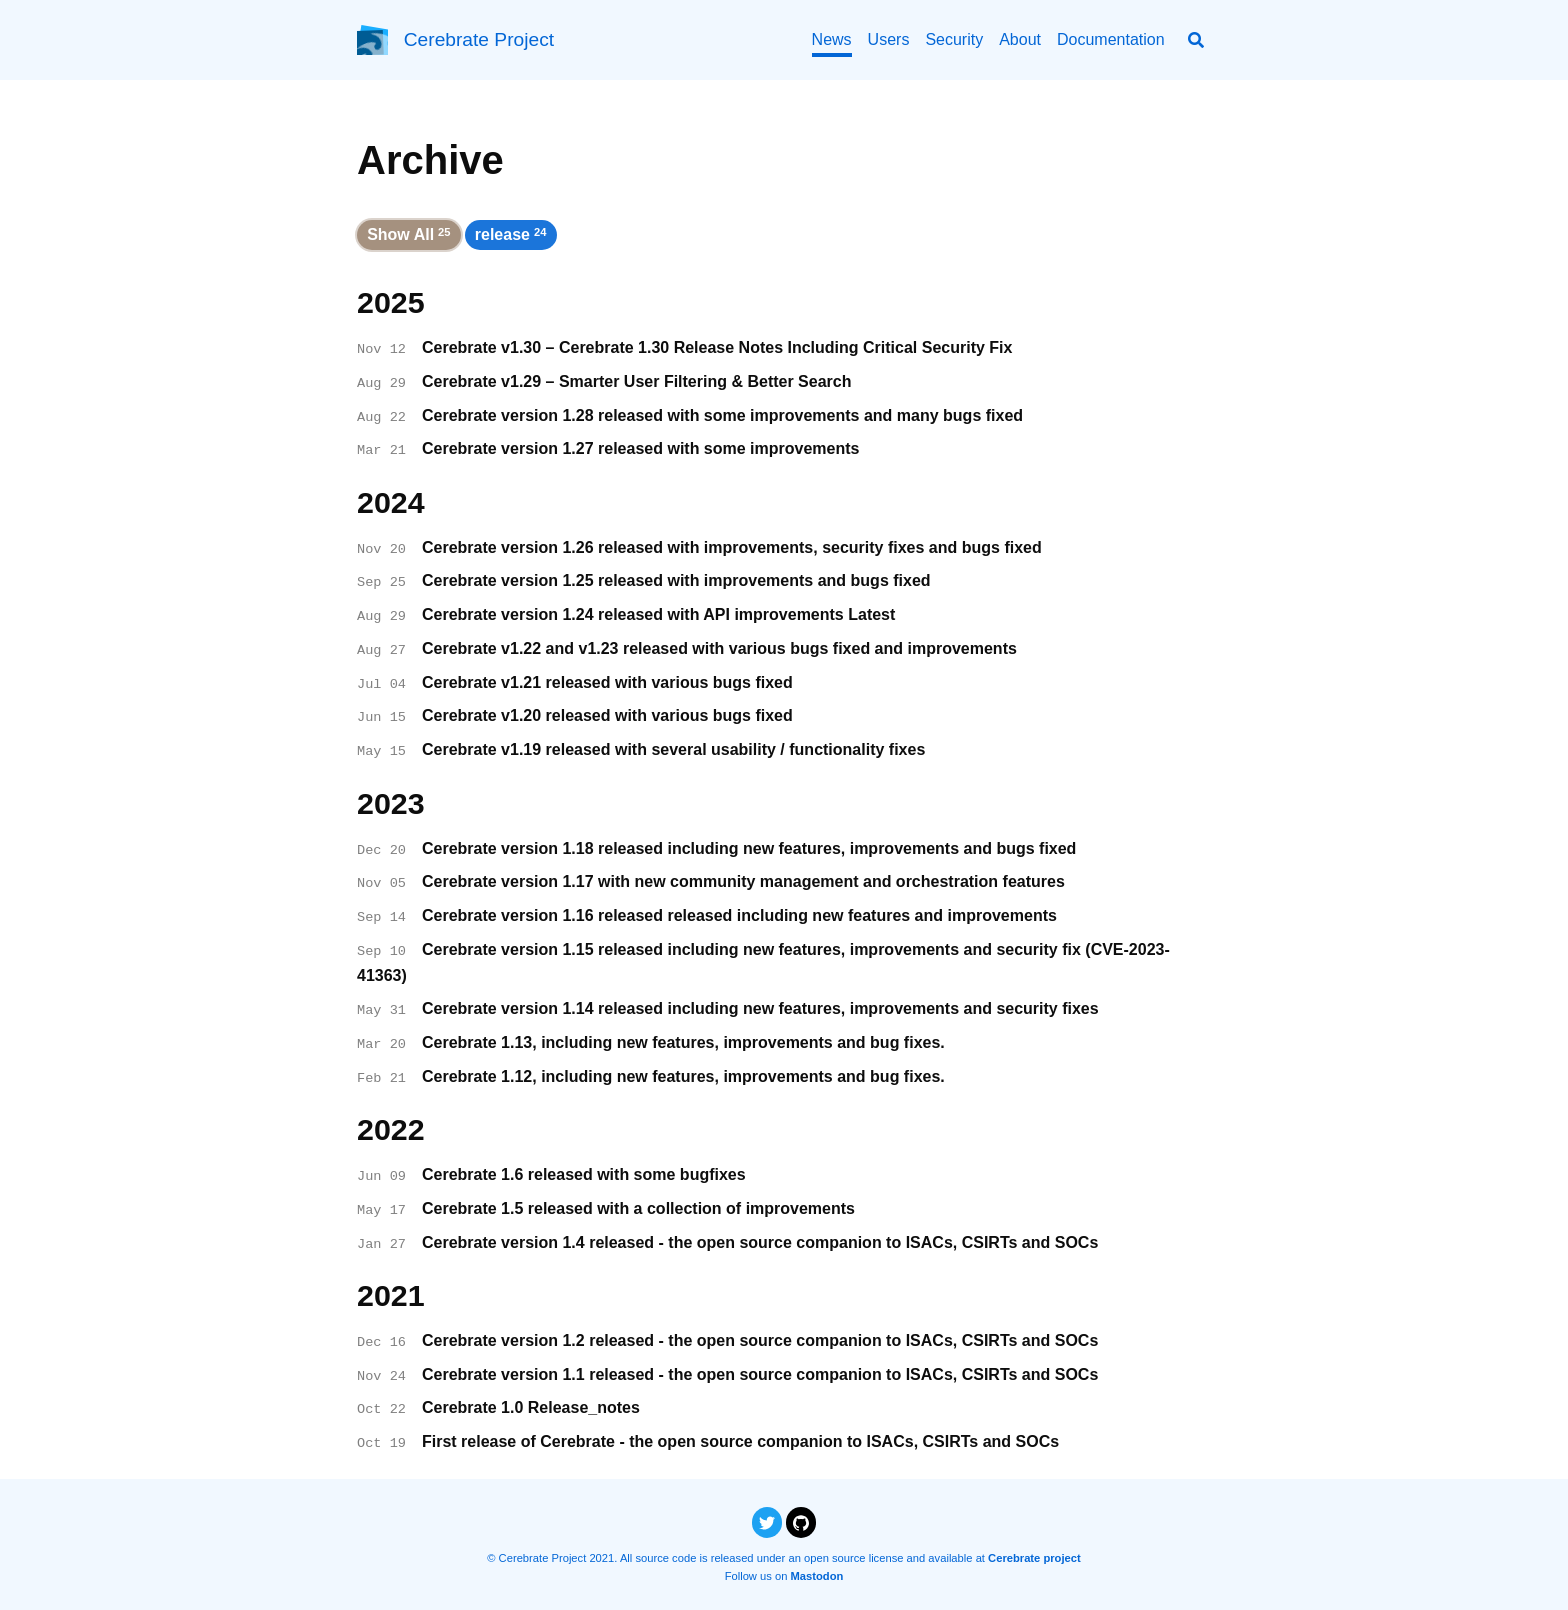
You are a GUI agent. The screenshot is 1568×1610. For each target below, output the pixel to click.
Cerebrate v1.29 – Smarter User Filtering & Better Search (637, 381)
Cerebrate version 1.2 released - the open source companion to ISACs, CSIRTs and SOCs (760, 1340)
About (1020, 39)
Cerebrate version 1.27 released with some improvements (641, 448)
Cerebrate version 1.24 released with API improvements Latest (658, 614)
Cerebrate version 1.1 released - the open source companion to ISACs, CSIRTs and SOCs (760, 1374)
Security (954, 39)
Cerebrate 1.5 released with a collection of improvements (638, 1208)
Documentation (1111, 39)
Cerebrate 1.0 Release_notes (531, 1407)
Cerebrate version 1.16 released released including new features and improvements (739, 915)
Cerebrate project (1034, 1558)
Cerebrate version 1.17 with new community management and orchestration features (743, 881)
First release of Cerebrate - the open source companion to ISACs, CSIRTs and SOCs (740, 1441)
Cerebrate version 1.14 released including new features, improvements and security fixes (760, 1008)
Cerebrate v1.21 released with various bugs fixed (607, 682)
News (832, 39)
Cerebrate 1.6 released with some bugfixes (584, 1174)
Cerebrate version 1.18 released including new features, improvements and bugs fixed (749, 848)
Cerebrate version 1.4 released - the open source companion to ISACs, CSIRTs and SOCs (760, 1242)
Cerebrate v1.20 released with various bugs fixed (607, 715)
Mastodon (817, 1576)
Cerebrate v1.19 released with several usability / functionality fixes (673, 749)
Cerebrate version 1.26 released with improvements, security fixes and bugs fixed (732, 547)
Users (889, 39)
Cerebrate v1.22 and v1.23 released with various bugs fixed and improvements (719, 648)
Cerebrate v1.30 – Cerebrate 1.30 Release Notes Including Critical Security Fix (717, 347)
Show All (408, 234)
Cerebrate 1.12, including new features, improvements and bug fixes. (683, 1076)
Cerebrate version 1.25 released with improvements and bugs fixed (676, 580)
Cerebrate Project (479, 39)
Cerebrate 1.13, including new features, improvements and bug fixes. (683, 1042)
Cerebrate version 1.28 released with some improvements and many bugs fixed (722, 415)
